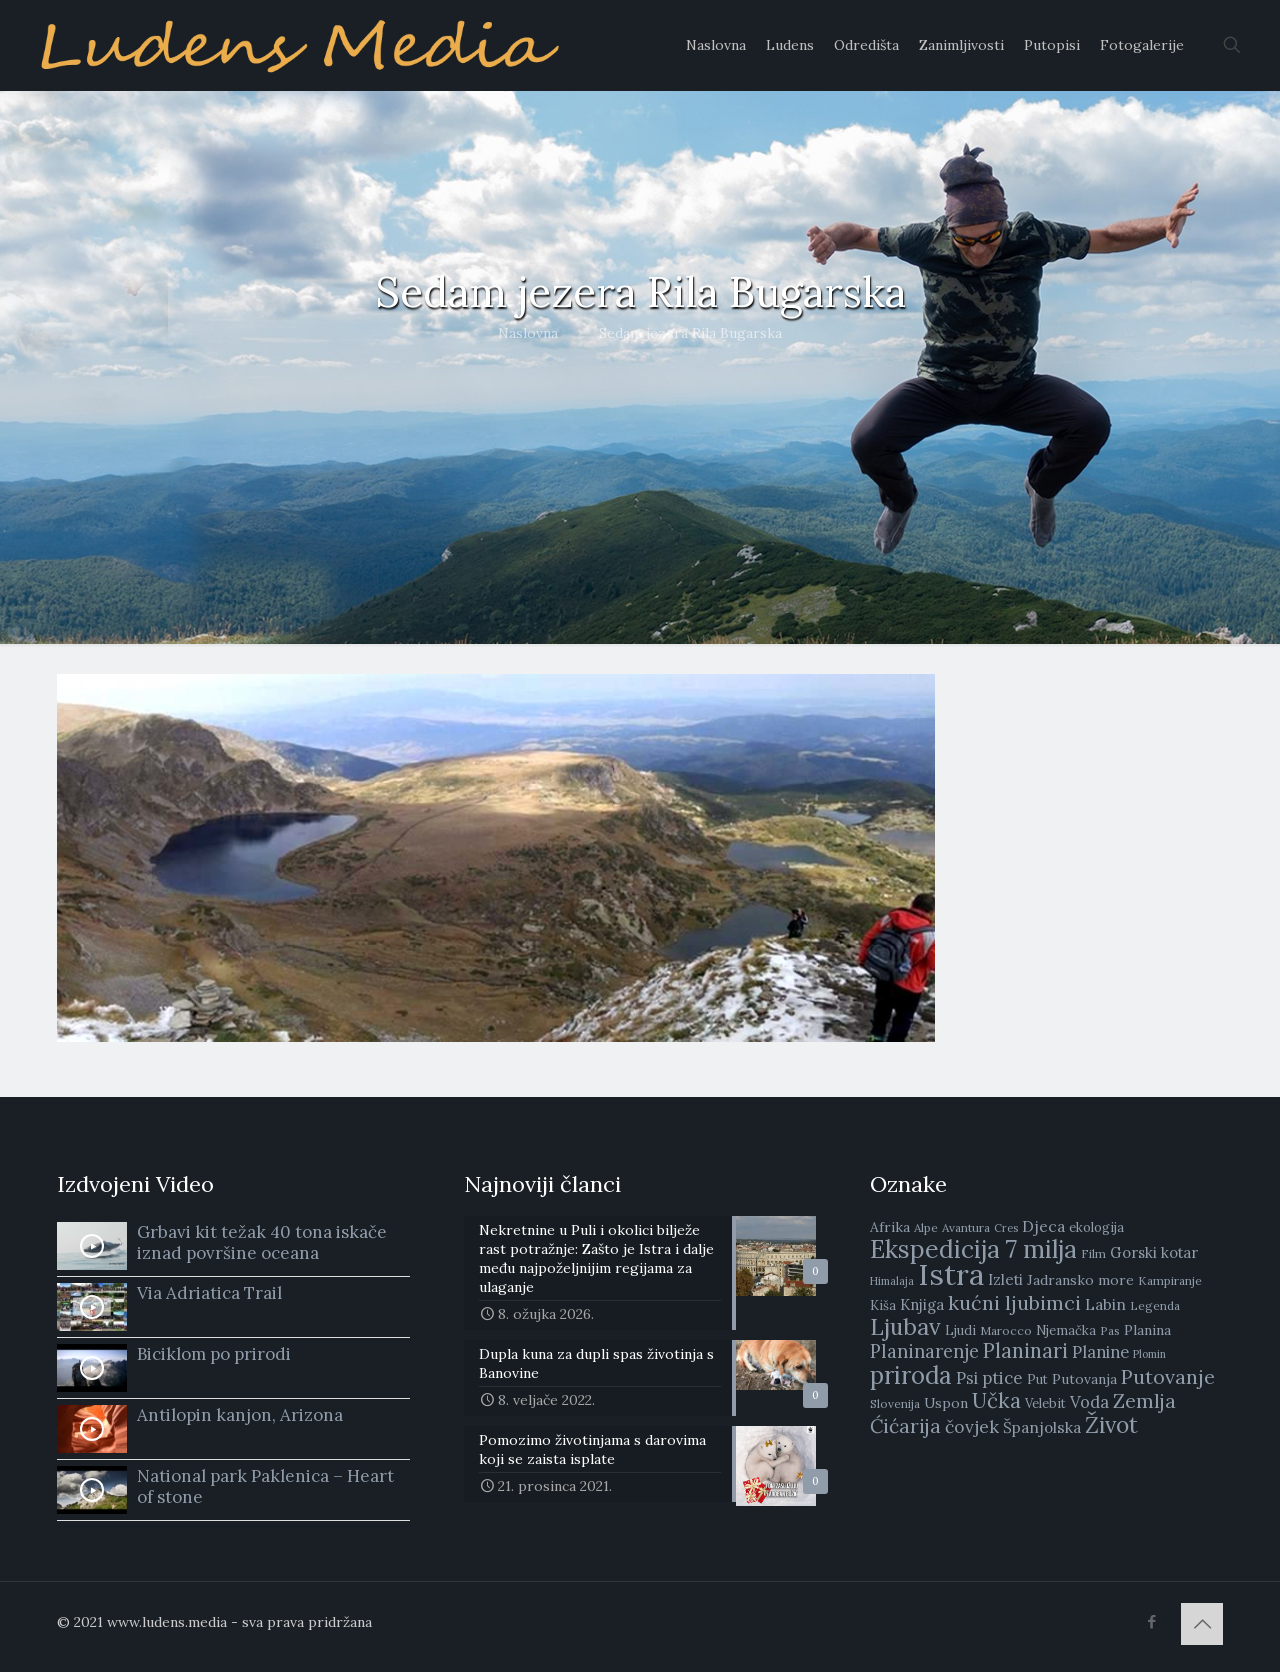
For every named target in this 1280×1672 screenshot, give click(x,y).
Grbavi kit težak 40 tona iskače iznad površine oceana (262, 1242)
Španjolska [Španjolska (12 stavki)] (1042, 1427)
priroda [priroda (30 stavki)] (911, 1375)
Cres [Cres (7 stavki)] (1006, 1228)
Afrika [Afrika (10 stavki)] (890, 1227)
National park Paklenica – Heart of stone (265, 1486)
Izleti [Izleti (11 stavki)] (1005, 1279)
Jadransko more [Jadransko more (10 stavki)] (1080, 1280)
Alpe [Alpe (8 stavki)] (926, 1227)
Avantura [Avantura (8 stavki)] (966, 1227)
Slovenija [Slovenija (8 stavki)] (895, 1403)
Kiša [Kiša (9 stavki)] (883, 1305)
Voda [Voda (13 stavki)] (1089, 1402)
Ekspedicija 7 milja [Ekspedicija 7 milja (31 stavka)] (973, 1249)
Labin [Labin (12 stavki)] (1105, 1304)
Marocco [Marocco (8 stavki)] (1006, 1330)
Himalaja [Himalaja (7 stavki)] (892, 1281)
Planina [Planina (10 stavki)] (1147, 1330)
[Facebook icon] (1151, 1621)
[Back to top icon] (1202, 1624)
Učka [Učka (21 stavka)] (996, 1400)
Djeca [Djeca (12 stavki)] (1043, 1226)
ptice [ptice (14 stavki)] (1002, 1378)
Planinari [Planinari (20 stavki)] (1025, 1351)
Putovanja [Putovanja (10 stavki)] (1084, 1379)
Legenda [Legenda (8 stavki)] (1155, 1305)
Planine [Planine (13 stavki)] (1100, 1352)
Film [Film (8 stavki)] (1093, 1253)
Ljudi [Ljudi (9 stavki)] (960, 1330)
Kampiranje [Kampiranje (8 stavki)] (1170, 1280)
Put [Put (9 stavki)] (1037, 1379)
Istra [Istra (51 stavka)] (951, 1274)
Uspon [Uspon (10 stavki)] (946, 1403)
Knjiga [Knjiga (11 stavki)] (922, 1304)
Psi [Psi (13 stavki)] (967, 1378)
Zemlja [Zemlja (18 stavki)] (1144, 1401)
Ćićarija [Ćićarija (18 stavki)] (905, 1426)
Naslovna (528, 333)
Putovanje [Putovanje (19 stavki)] (1168, 1376)
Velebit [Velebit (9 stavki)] (1045, 1403)
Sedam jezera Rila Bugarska (690, 333)
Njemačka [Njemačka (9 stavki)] (1066, 1330)
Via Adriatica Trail (209, 1293)
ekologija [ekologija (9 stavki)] (1096, 1227)
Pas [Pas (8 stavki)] (1110, 1330)
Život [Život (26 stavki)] (1111, 1424)
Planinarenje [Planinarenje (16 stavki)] (924, 1351)
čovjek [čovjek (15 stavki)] (972, 1426)
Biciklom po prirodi (214, 1354)
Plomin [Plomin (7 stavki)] (1149, 1354)
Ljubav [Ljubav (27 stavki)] (905, 1326)
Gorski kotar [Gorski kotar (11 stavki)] (1154, 1252)
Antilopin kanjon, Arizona (240, 1415)
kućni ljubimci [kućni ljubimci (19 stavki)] (1014, 1302)
